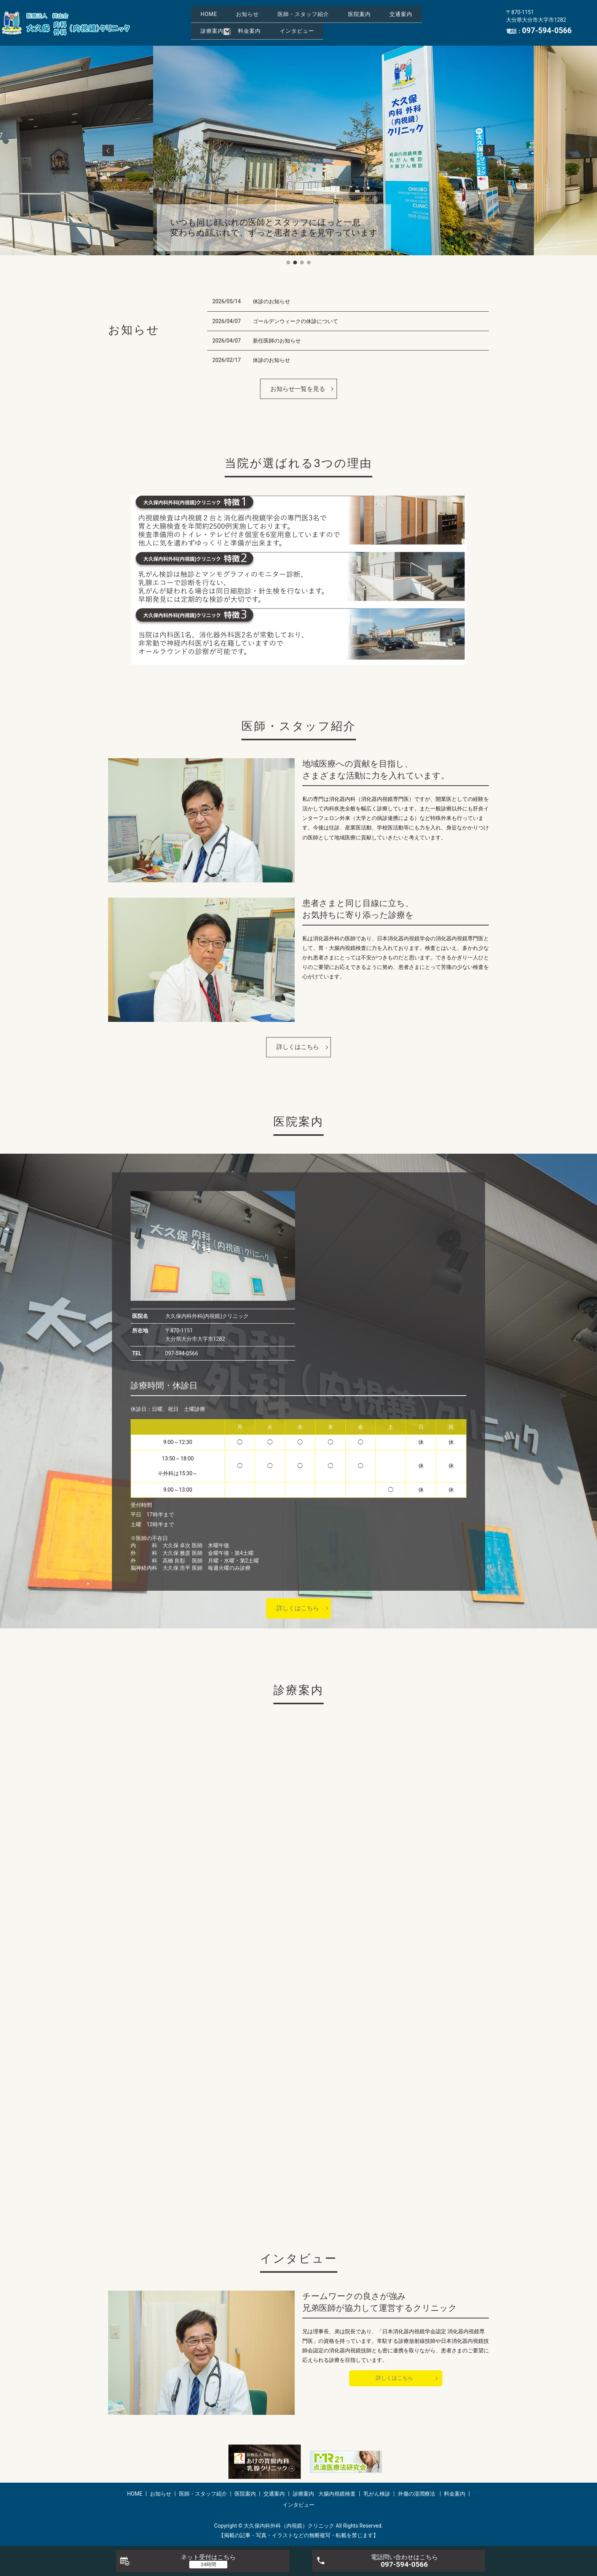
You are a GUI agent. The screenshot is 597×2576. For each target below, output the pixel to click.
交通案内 (276, 22)
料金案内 (378, 22)
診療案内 (333, 22)
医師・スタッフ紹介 (341, 10)
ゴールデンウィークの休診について (295, 321)
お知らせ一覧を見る (297, 388)
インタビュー (225, 34)
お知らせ (270, 10)
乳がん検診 (377, 2494)
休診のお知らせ (271, 301)
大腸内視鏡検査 (337, 2494)
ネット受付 (208, 2557)
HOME (216, 10)
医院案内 (219, 22)
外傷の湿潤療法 (416, 2494)
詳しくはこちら (297, 1046)
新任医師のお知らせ (277, 341)
